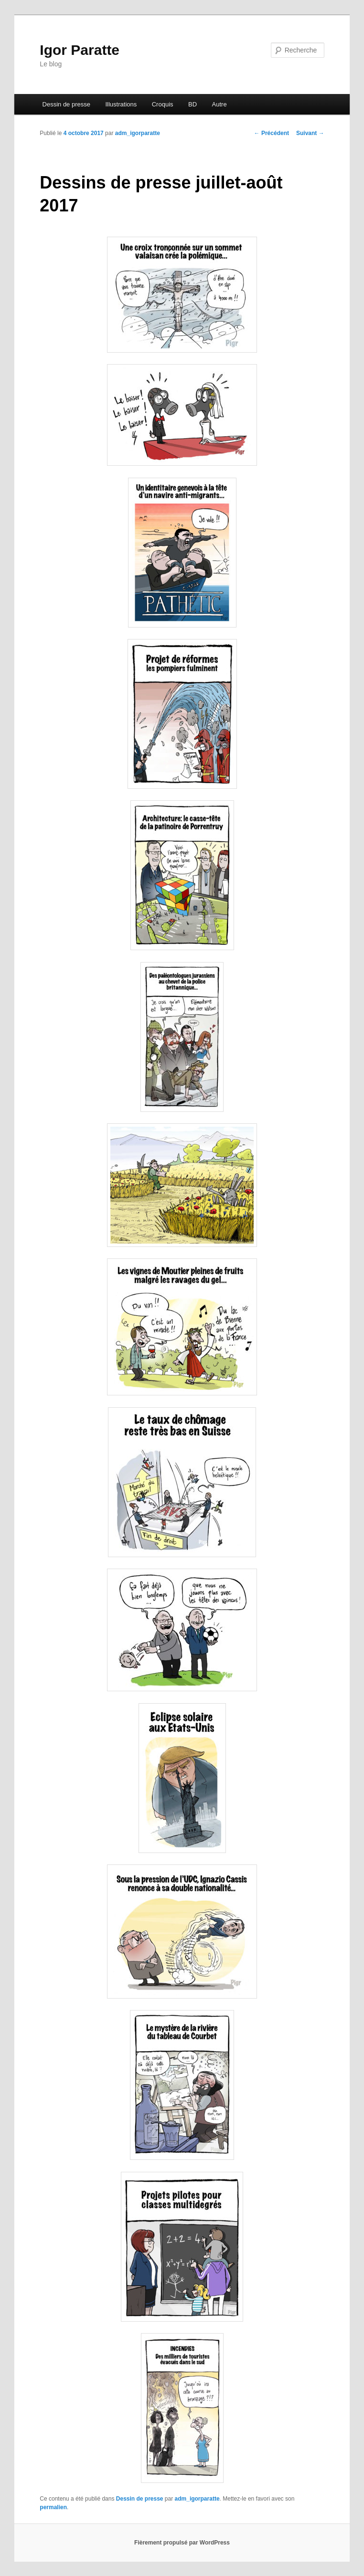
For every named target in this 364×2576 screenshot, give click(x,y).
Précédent (271, 133)
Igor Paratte (79, 50)
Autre (219, 104)
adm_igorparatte (137, 133)
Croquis (162, 104)
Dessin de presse (66, 104)
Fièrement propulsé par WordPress (182, 2542)
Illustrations (121, 104)
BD (192, 104)
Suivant (310, 133)
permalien (53, 2507)
